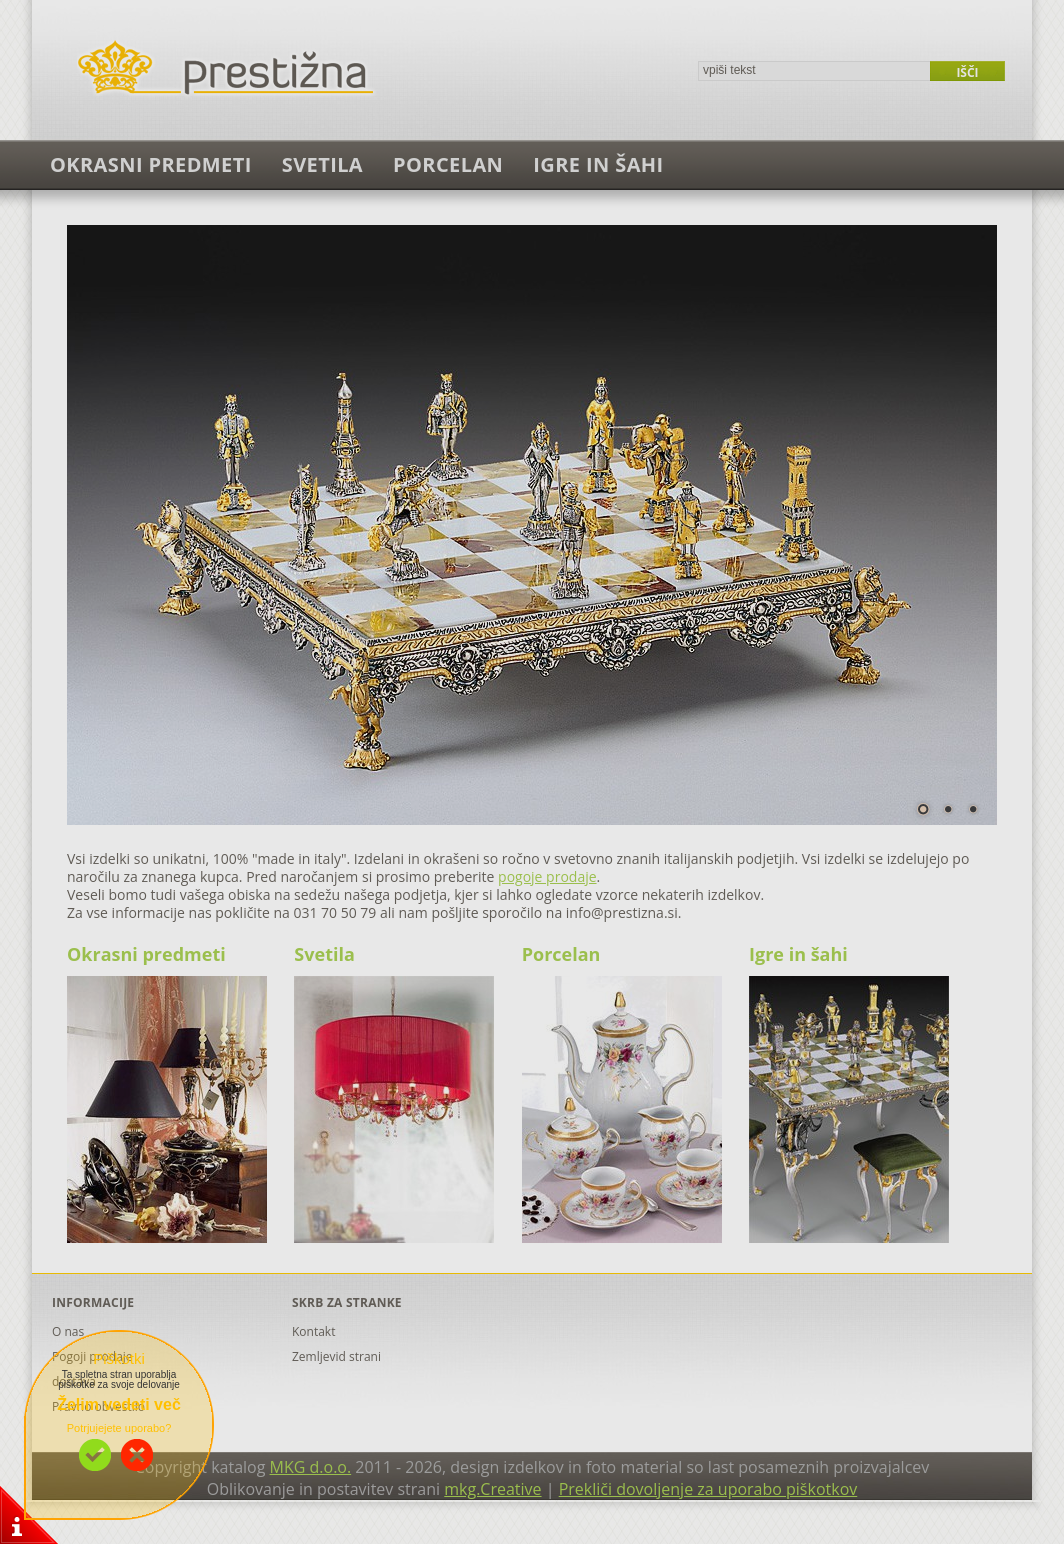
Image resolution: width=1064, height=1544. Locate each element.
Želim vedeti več (119, 1404)
